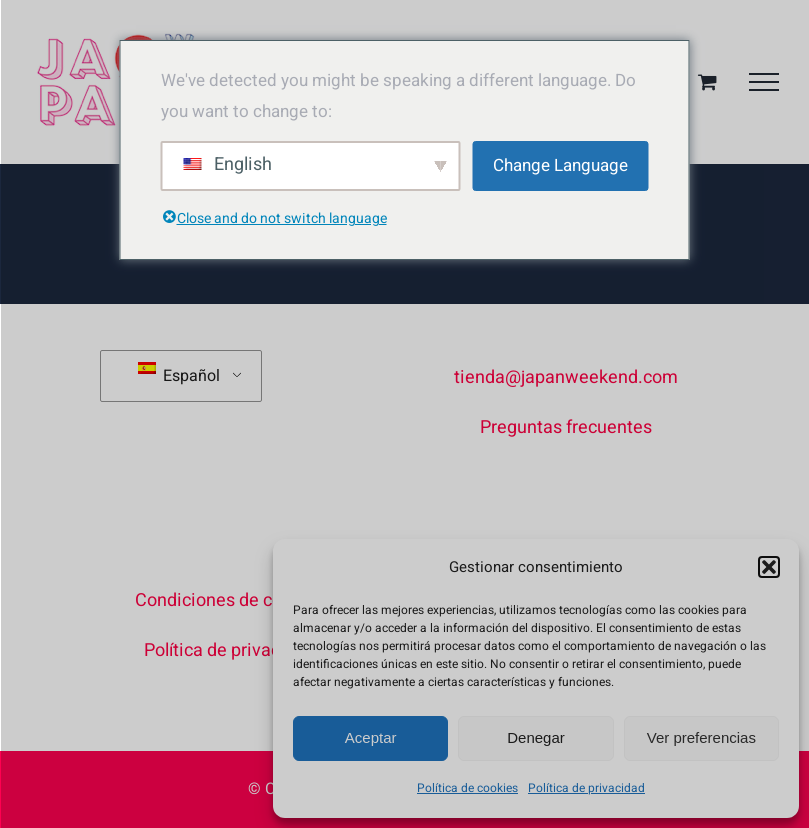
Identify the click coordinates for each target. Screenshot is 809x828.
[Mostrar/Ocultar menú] (764, 82)
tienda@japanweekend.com (566, 377)
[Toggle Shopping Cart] (707, 81)
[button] (769, 567)
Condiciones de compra (229, 600)
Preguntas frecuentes (566, 427)
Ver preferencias (701, 737)
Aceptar (371, 737)
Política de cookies (467, 788)
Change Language (560, 165)
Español (179, 375)
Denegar (536, 737)
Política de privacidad (586, 788)
